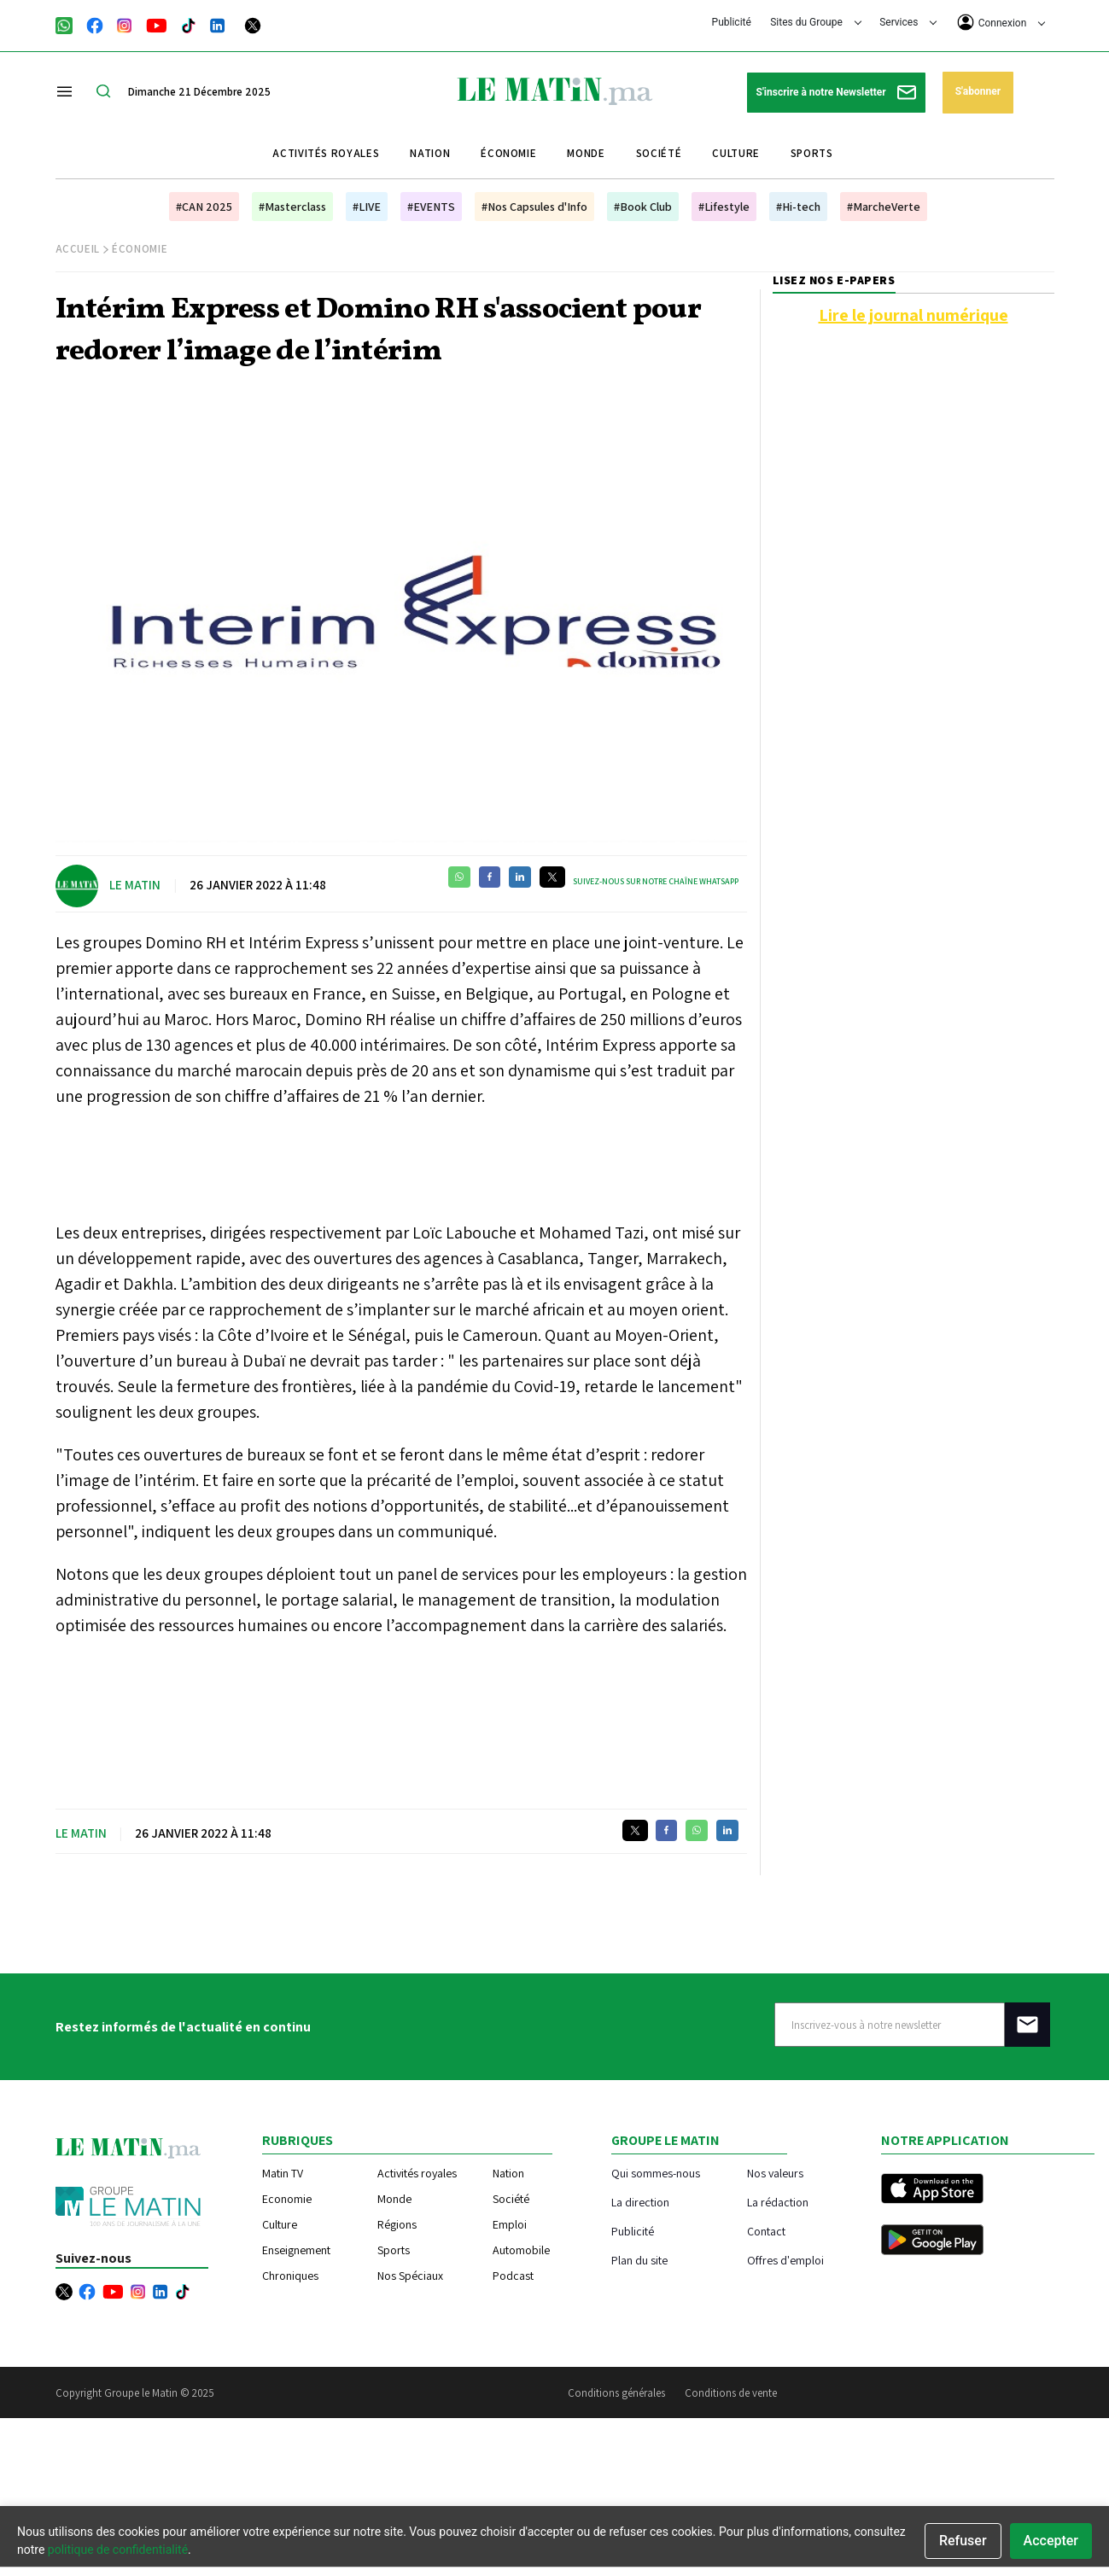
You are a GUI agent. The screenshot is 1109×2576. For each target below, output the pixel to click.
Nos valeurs (775, 2172)
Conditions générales (616, 2393)
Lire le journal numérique (913, 315)
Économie (508, 153)
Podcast (513, 2275)
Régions (397, 2224)
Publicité (731, 22)
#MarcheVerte (883, 206)
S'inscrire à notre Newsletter (836, 92)
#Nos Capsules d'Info (534, 206)
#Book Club (643, 206)
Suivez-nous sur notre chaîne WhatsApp (655, 881)
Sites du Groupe (815, 22)
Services (908, 22)
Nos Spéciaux (410, 2275)
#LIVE (367, 206)
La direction (640, 2201)
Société (659, 153)
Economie (287, 2198)
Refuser (963, 2540)
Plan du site (639, 2260)
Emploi (510, 2224)
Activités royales (325, 153)
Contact (766, 2230)
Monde (585, 153)
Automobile (521, 2250)
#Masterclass (292, 206)
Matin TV (282, 2173)
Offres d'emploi (785, 2260)
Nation (430, 153)
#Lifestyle (724, 206)
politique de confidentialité (118, 2549)
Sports (812, 153)
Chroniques (290, 2275)
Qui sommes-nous (655, 2172)
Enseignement (296, 2250)
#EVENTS (431, 206)
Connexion (1001, 22)
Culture (736, 153)
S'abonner (978, 91)
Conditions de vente (731, 2393)
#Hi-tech (798, 206)
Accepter (1051, 2540)
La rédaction (777, 2201)
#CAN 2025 (204, 206)
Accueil (78, 249)
